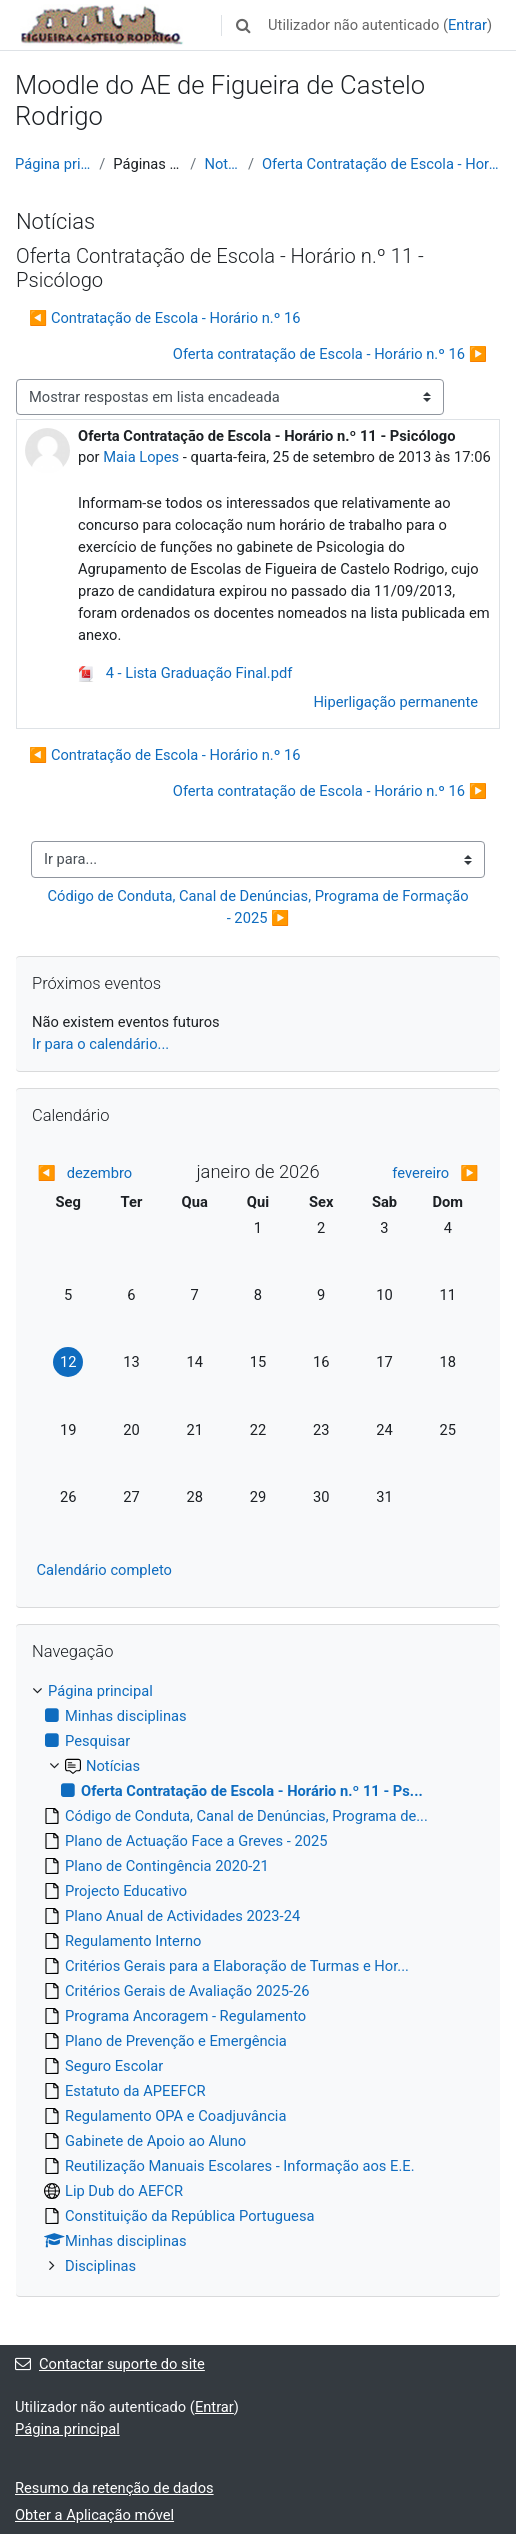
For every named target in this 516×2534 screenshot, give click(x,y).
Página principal (53, 164)
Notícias (222, 164)
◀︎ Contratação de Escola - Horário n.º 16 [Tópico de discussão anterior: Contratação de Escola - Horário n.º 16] (165, 318)
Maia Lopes (141, 457)
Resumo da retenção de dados (114, 2488)
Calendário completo (104, 1570)
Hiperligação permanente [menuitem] (395, 702)
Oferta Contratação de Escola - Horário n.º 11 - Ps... (381, 164)
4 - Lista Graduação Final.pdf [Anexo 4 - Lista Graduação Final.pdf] (185, 673)
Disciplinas (100, 2266)
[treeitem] (258, 1979)
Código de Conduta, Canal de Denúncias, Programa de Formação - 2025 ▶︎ (259, 907)
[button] (243, 25)
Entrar (467, 25)
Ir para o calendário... (100, 1044)
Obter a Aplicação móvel (94, 2515)
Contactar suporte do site (110, 2364)
